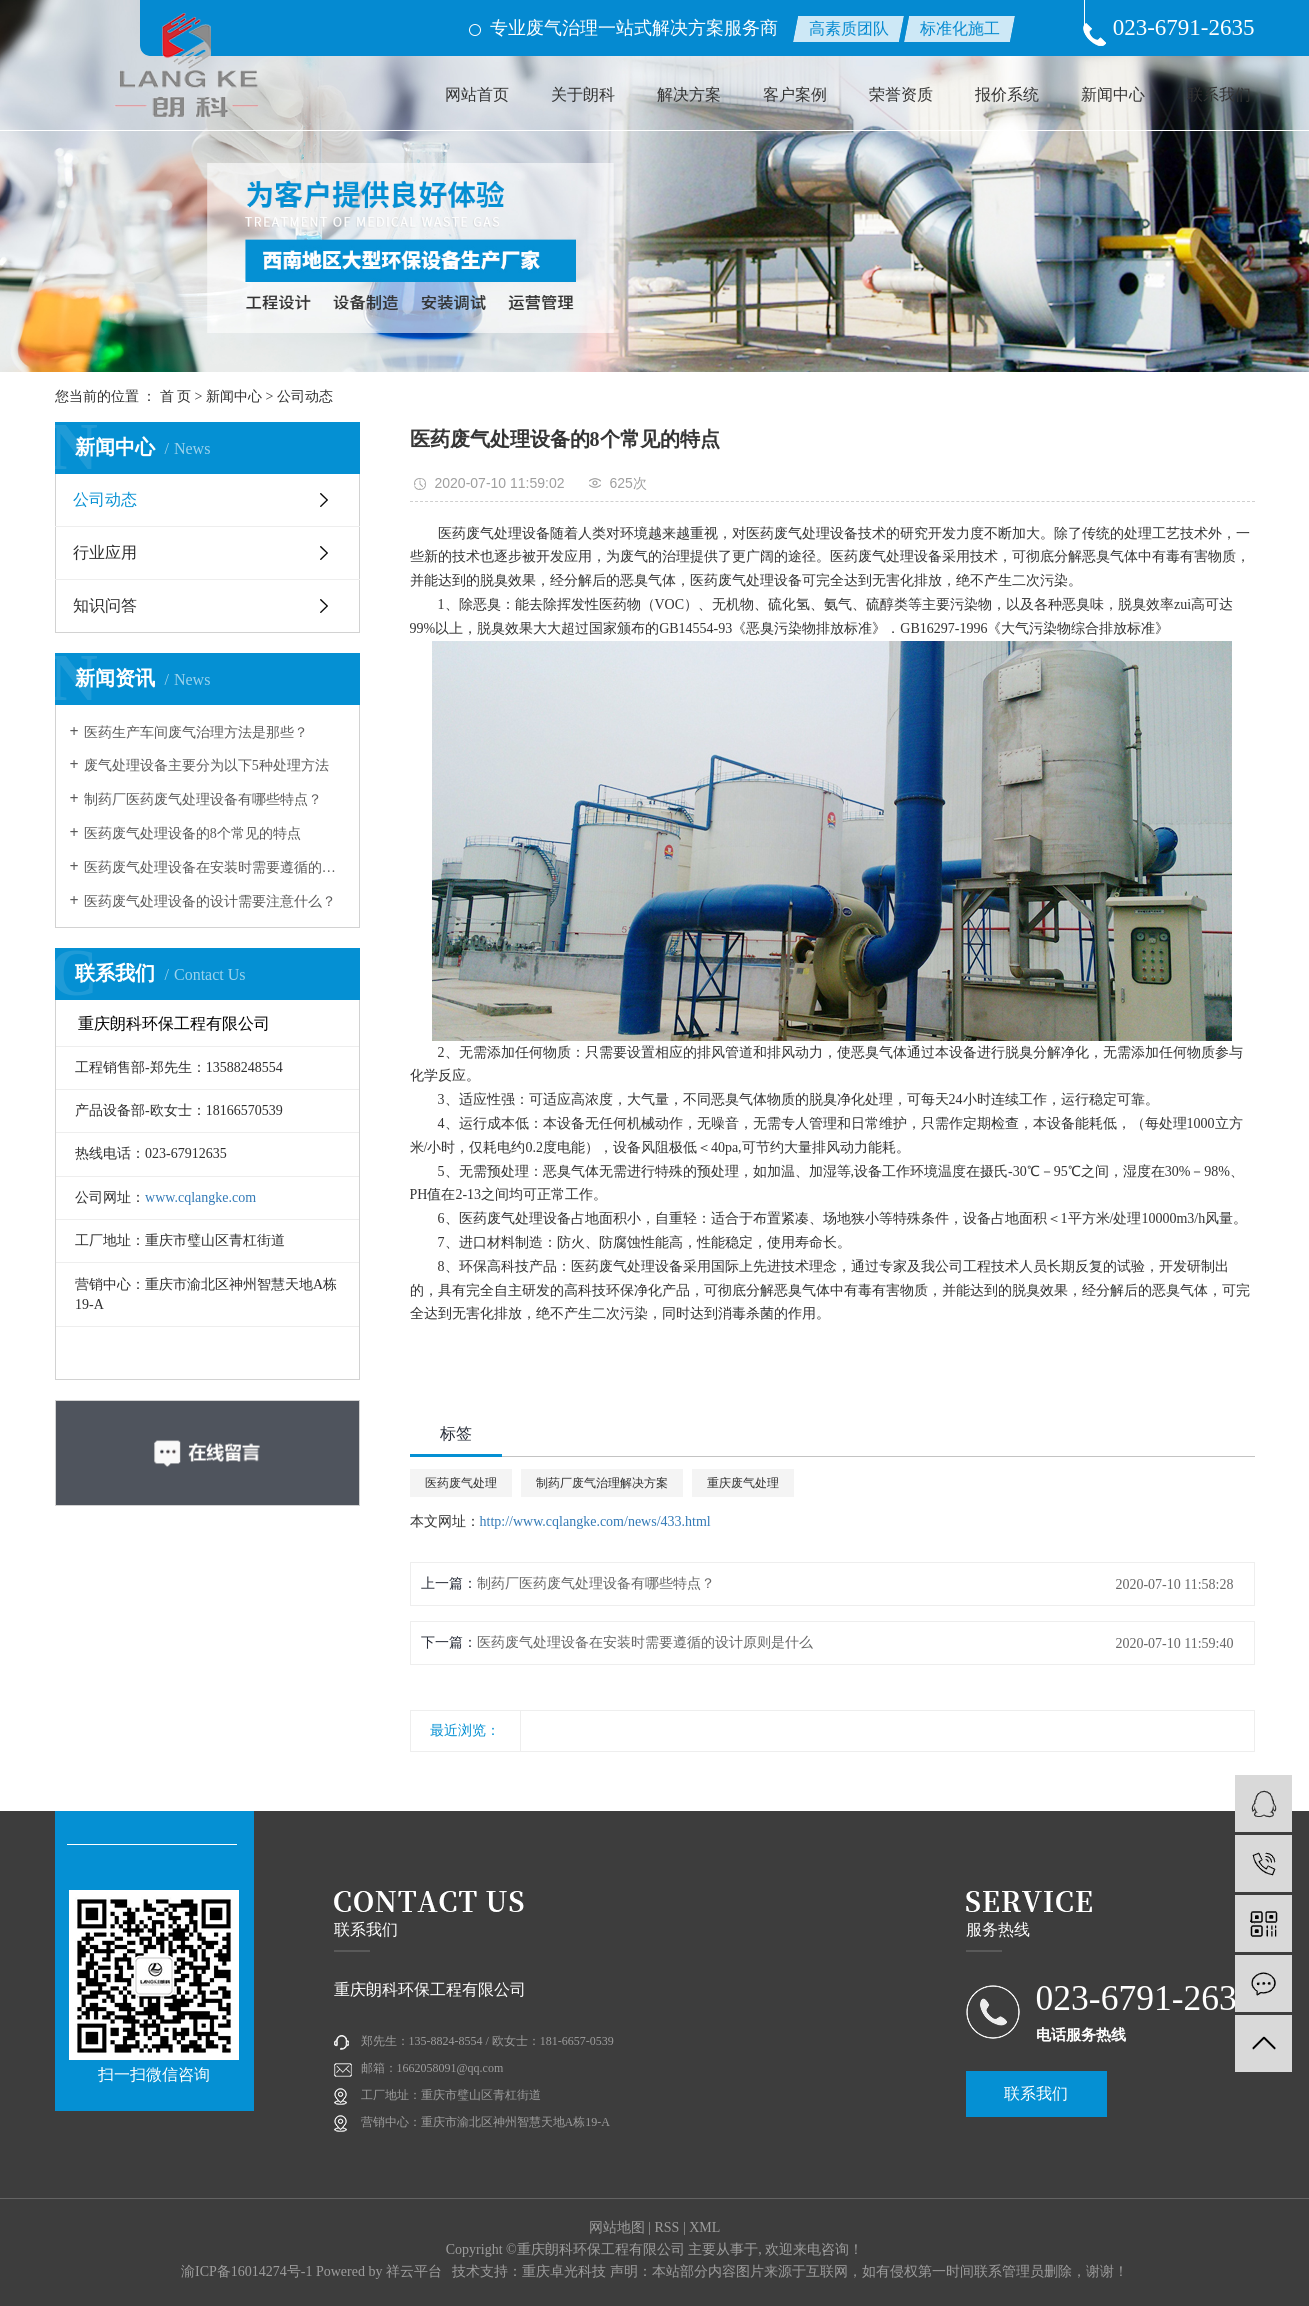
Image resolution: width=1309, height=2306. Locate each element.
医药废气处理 (461, 1483)
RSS (666, 2227)
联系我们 (1219, 94)
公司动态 (305, 396)
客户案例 (795, 94)
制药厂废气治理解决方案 (602, 1483)
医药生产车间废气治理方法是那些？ (196, 732)
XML (704, 2227)
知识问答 (105, 605)
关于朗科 (583, 94)
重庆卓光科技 (564, 2271)
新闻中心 (1113, 94)
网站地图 (617, 2227)
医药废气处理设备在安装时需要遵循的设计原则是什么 (214, 867)
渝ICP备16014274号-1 (246, 2271)
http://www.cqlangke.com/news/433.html (595, 1521)
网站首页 (477, 94)
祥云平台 (414, 2271)
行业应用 (105, 552)
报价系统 (1007, 94)
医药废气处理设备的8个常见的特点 (192, 833)
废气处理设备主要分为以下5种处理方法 (206, 765)
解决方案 (689, 94)
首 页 (176, 396)
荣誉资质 (901, 94)
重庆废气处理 (743, 1483)
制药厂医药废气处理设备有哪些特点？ (203, 799)
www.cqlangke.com (200, 1197)
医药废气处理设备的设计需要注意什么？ (210, 901)
